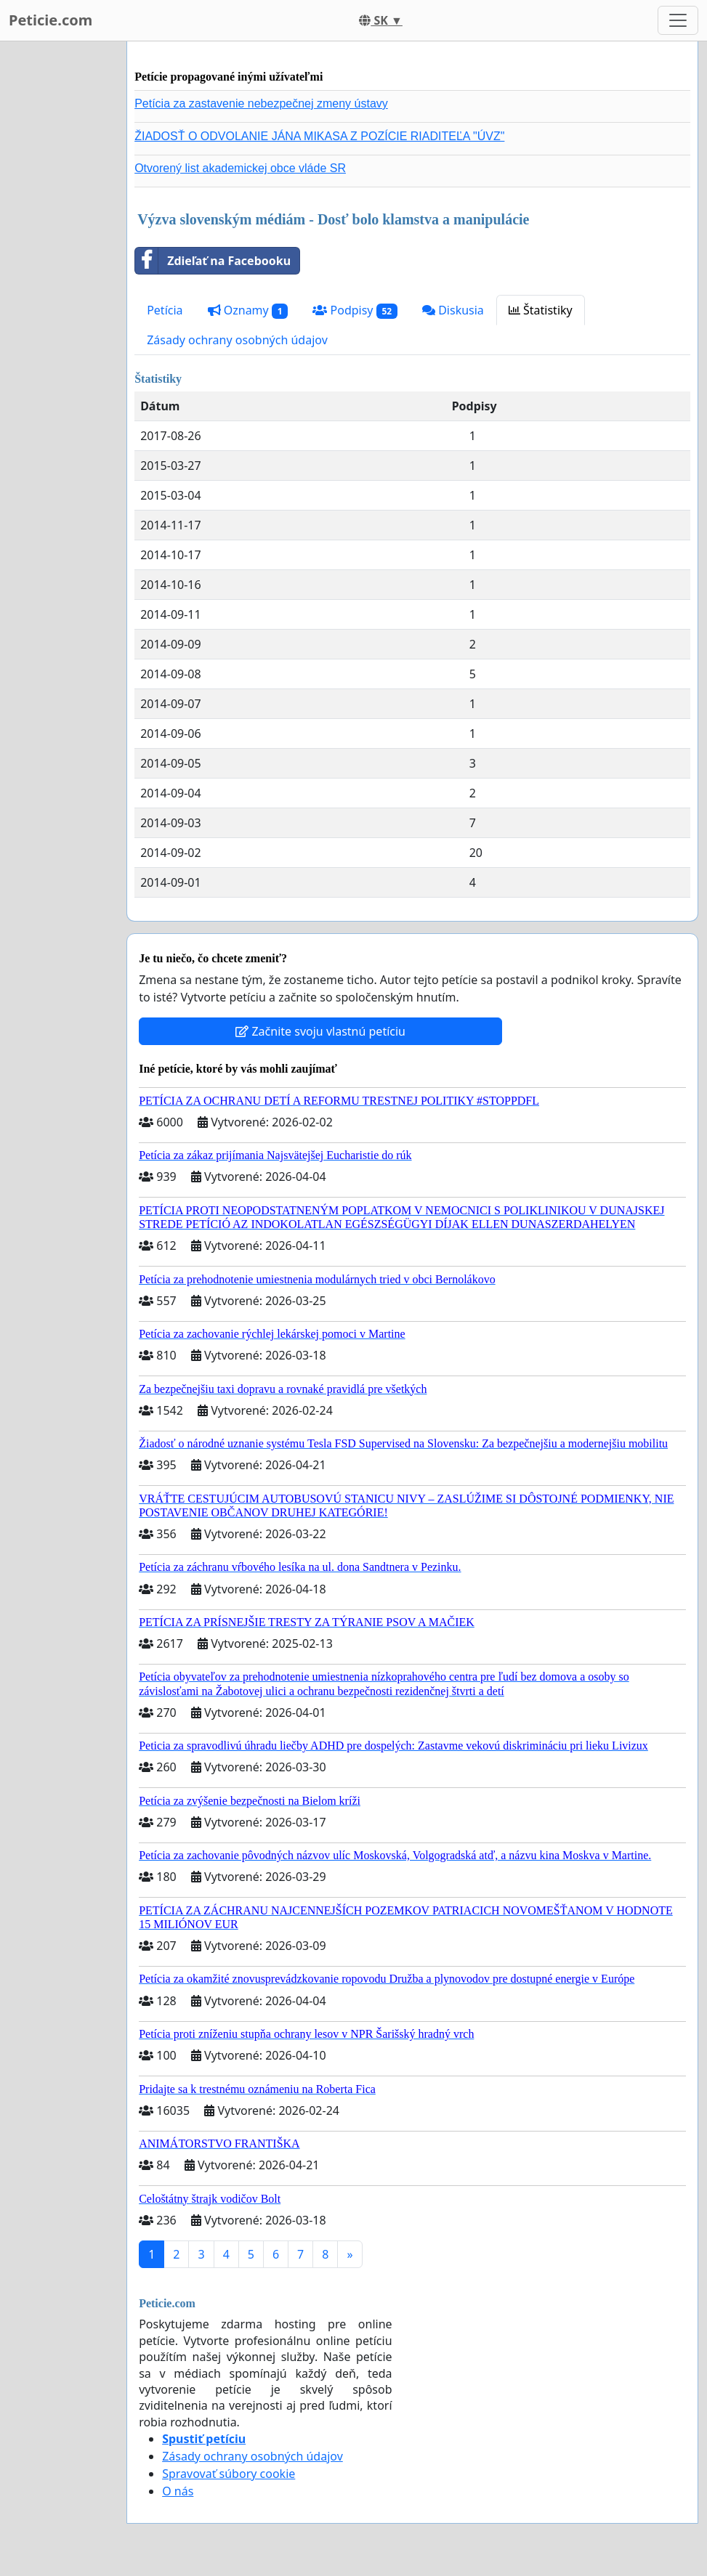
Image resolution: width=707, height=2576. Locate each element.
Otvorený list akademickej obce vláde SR (240, 168)
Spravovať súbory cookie (228, 2474)
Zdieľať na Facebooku (213, 261)
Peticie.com (50, 20)
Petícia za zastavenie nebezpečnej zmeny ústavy (261, 103)
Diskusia (453, 310)
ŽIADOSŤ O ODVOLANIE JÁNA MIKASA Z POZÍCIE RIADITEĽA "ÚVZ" (319, 136)
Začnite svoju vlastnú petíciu (320, 1031)
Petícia (164, 310)
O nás (177, 2491)
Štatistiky (541, 310)
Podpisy (354, 310)
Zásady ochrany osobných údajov (237, 340)
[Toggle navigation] (678, 20)
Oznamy (248, 310)
